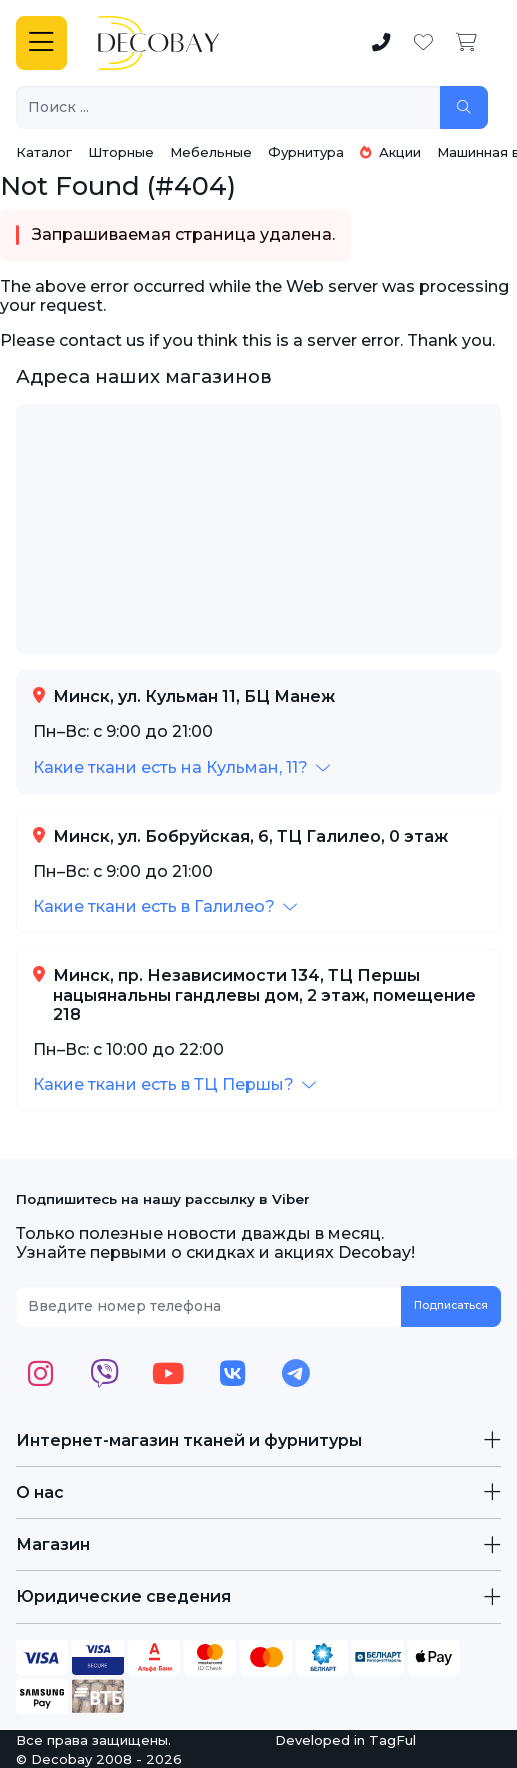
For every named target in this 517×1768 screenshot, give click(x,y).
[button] (181, 767)
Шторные (121, 152)
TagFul (392, 1740)
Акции (390, 152)
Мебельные (211, 152)
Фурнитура (306, 152)
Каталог (44, 152)
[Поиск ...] (228, 107)
